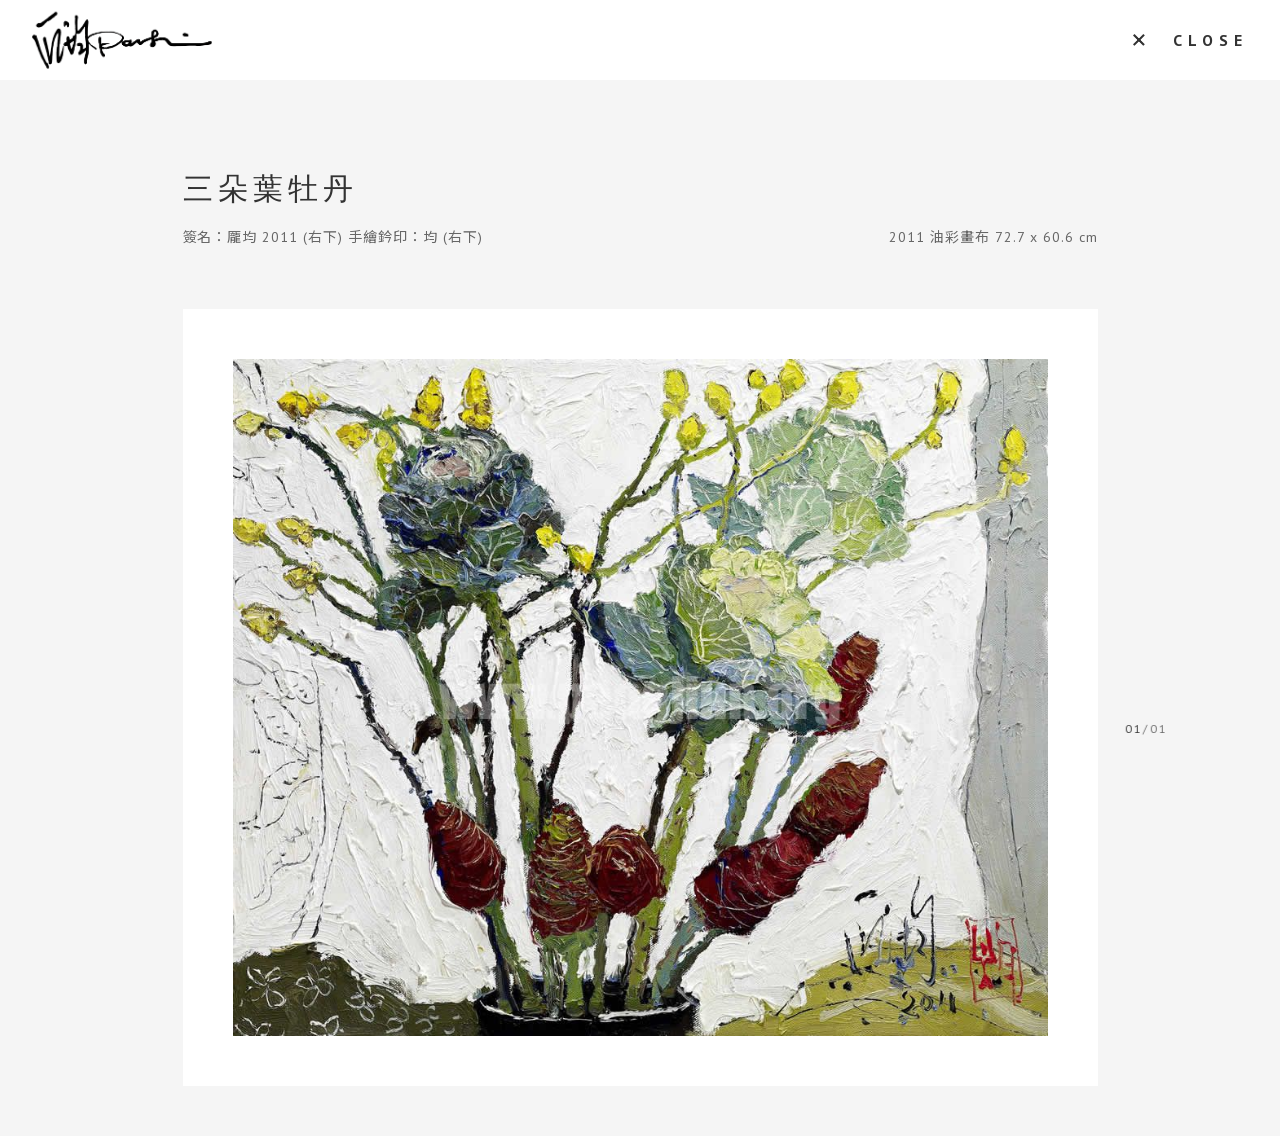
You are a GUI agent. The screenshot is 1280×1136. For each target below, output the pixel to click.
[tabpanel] (640, 697)
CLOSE (1210, 40)
